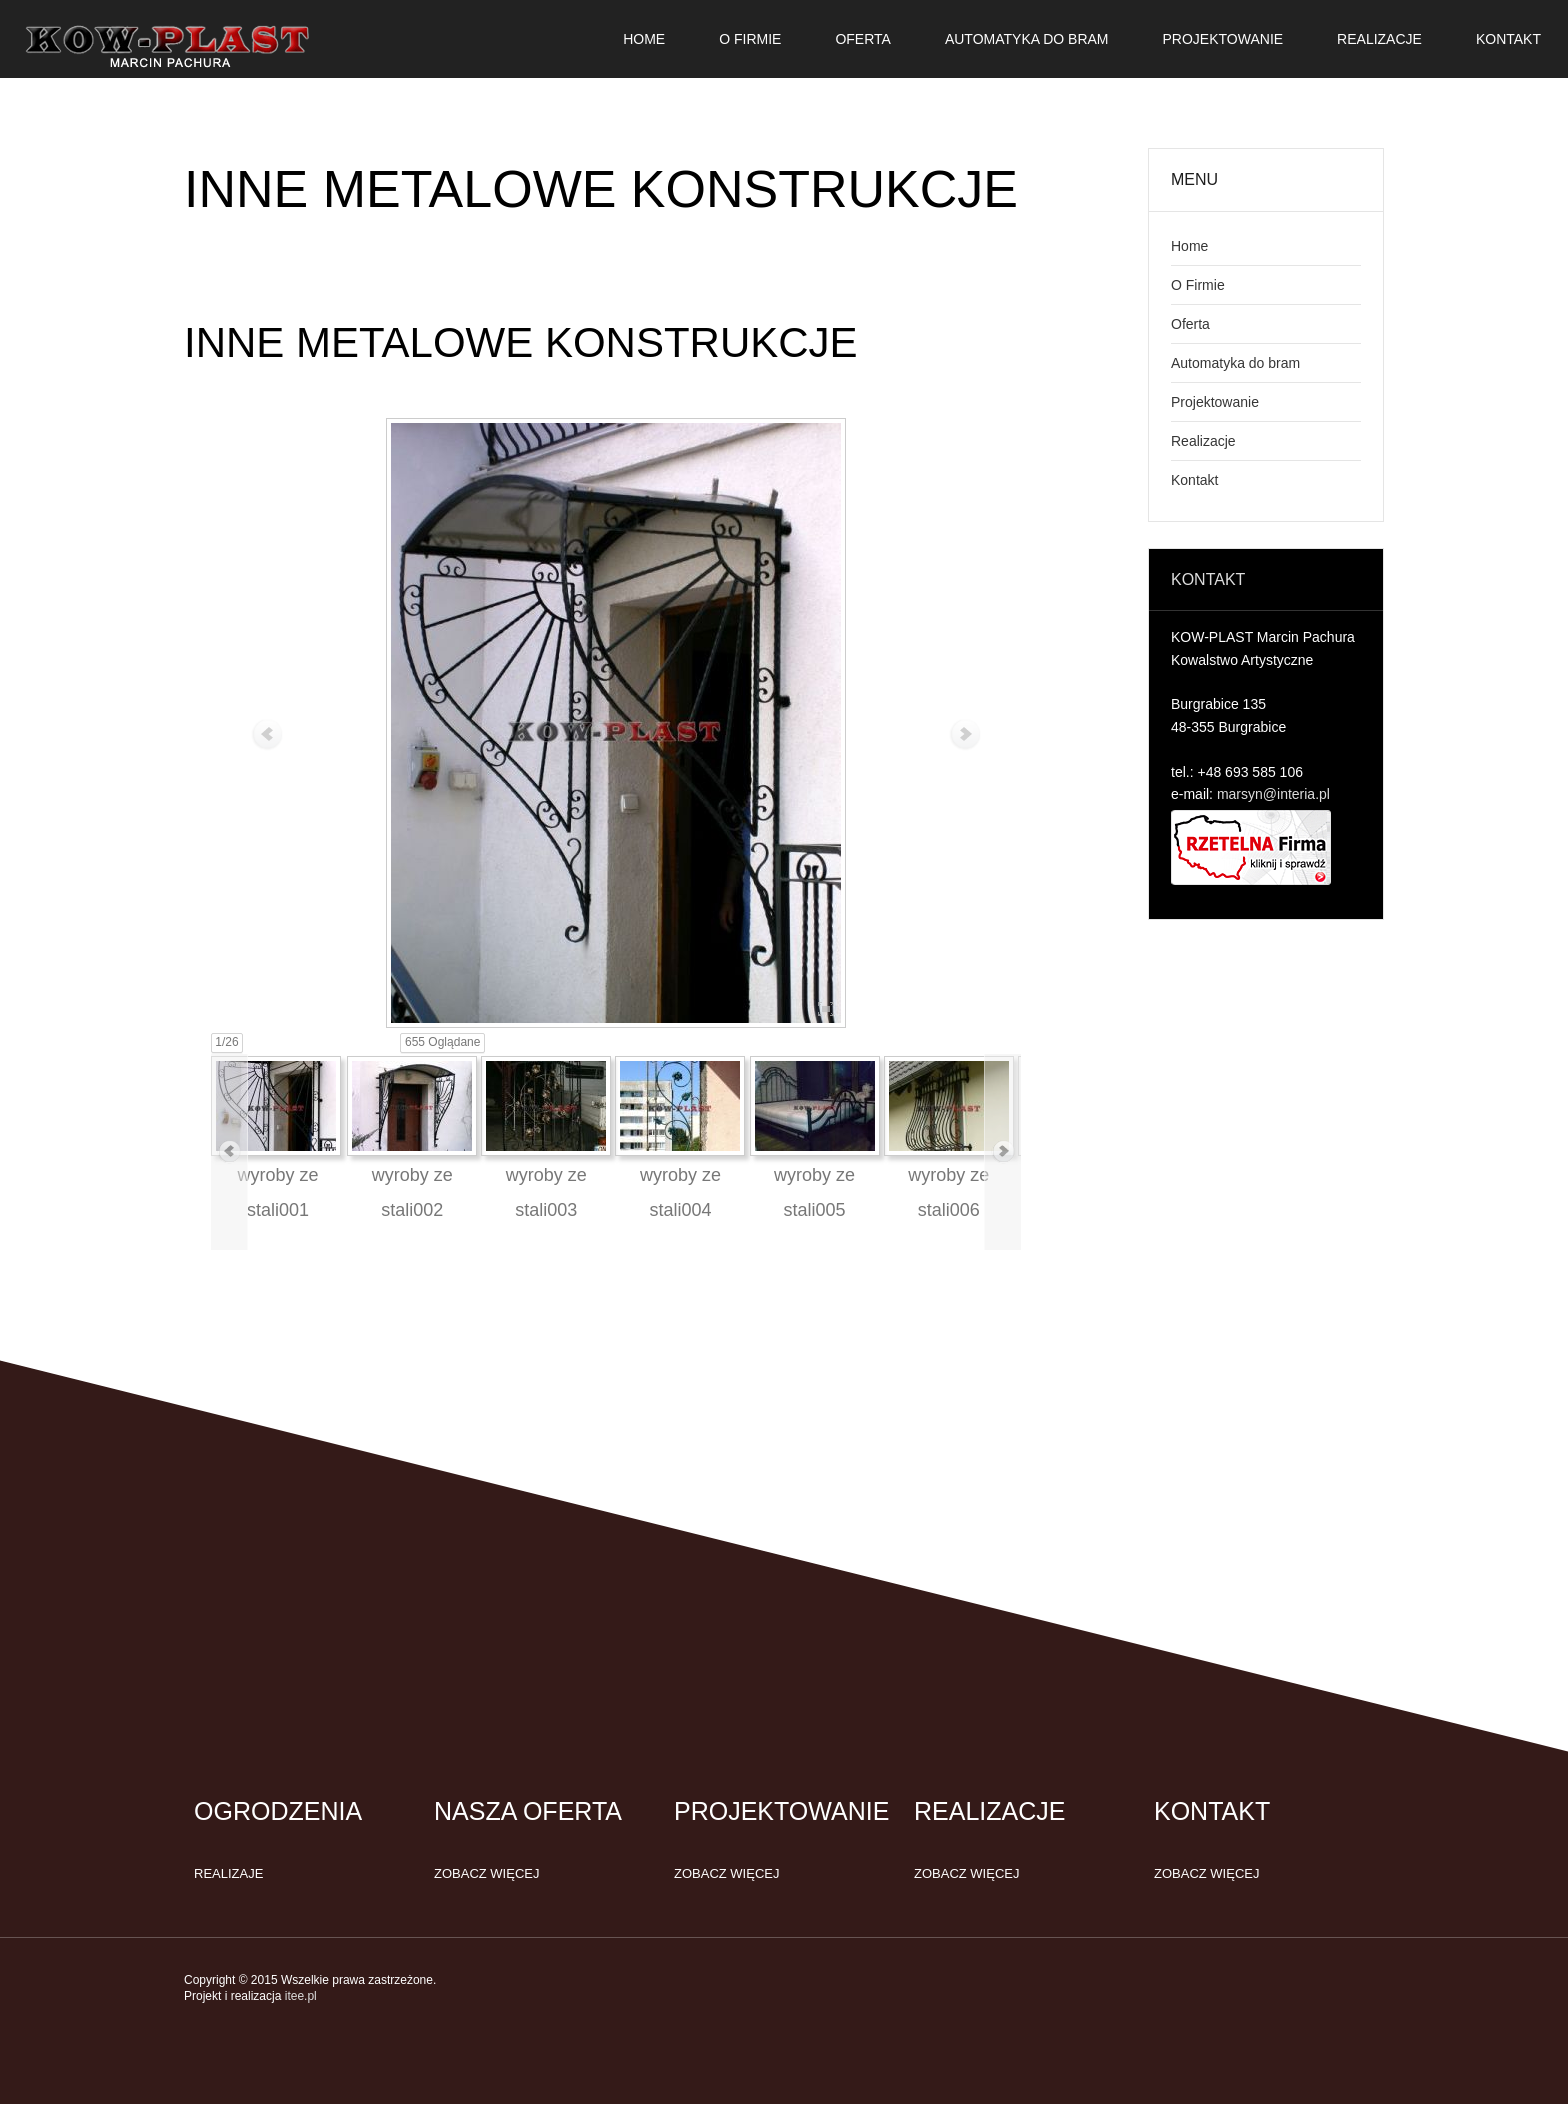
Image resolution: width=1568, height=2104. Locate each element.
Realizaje (228, 1873)
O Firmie (1198, 285)
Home (1189, 246)
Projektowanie (1215, 402)
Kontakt (1194, 480)
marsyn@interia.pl (1273, 794)
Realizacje (1203, 441)
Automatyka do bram (1235, 363)
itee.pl (301, 1996)
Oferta (1190, 324)
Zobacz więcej (486, 1873)
